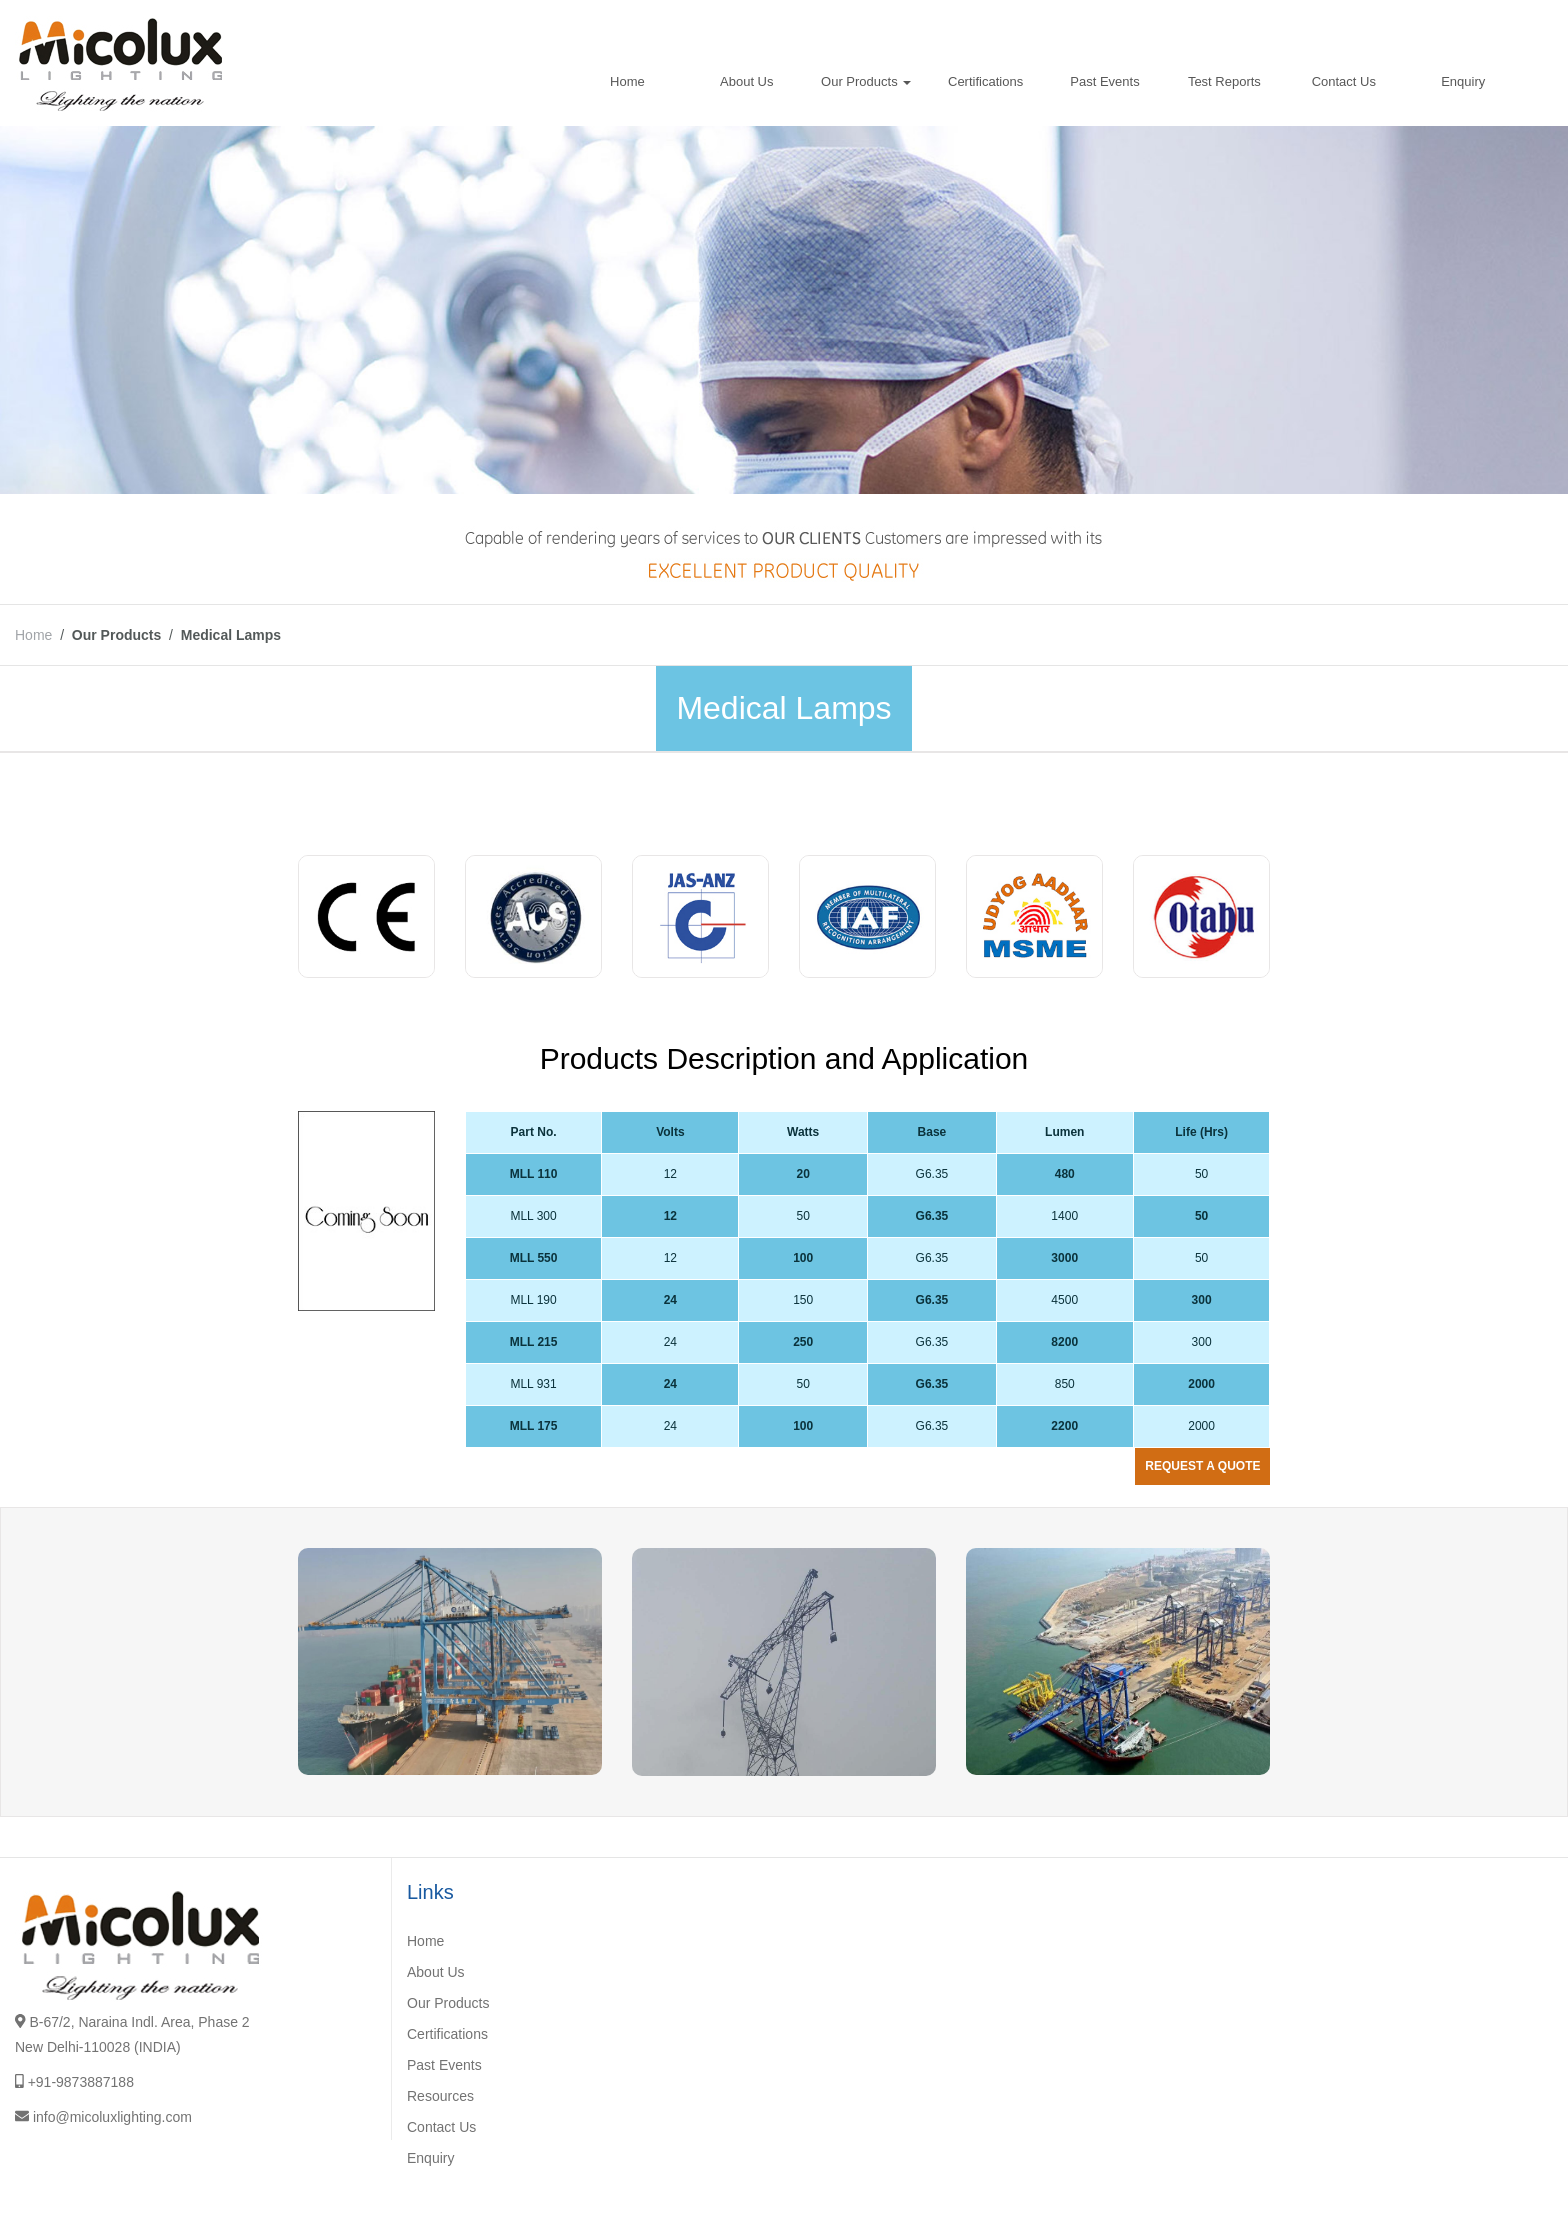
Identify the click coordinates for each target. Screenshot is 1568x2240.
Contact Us (1344, 81)
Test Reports (1224, 81)
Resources (440, 2096)
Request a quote (1202, 1466)
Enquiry (1463, 81)
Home (627, 81)
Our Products (866, 81)
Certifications (985, 81)
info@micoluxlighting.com (112, 2117)
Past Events (1104, 81)
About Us (746, 81)
